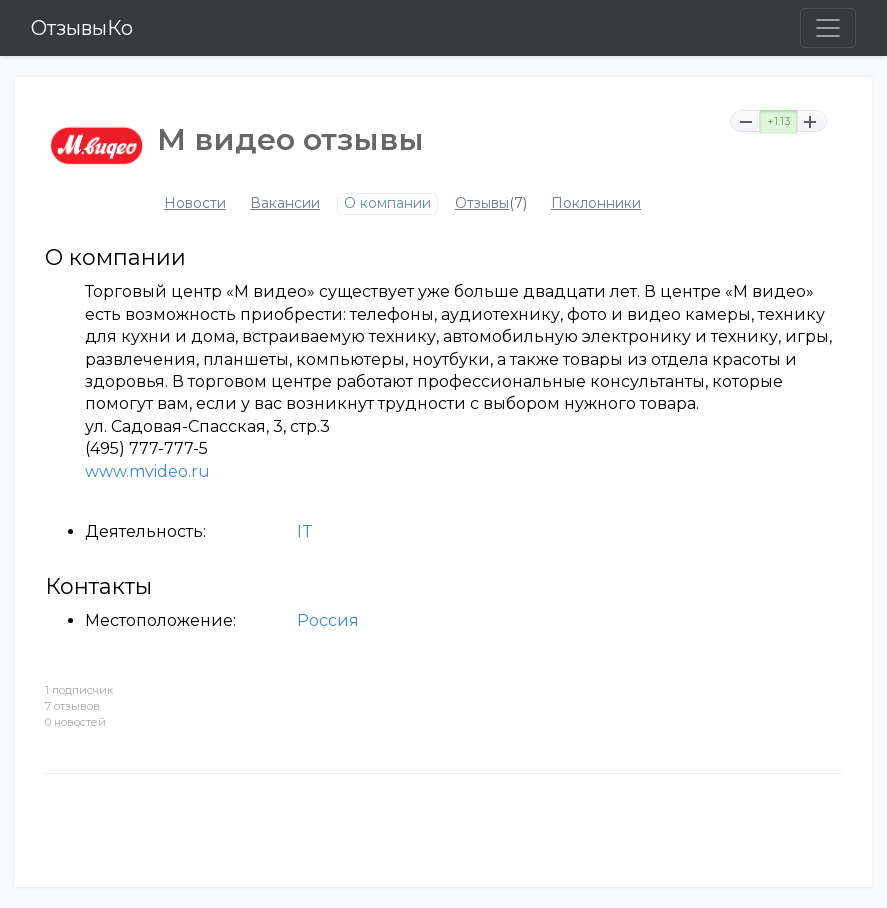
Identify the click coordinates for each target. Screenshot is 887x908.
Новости (195, 203)
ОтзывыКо (82, 28)
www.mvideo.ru (147, 471)
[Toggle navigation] (828, 28)
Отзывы (482, 203)
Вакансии (285, 203)
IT (305, 531)
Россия (328, 620)
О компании (387, 203)
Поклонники (596, 203)
